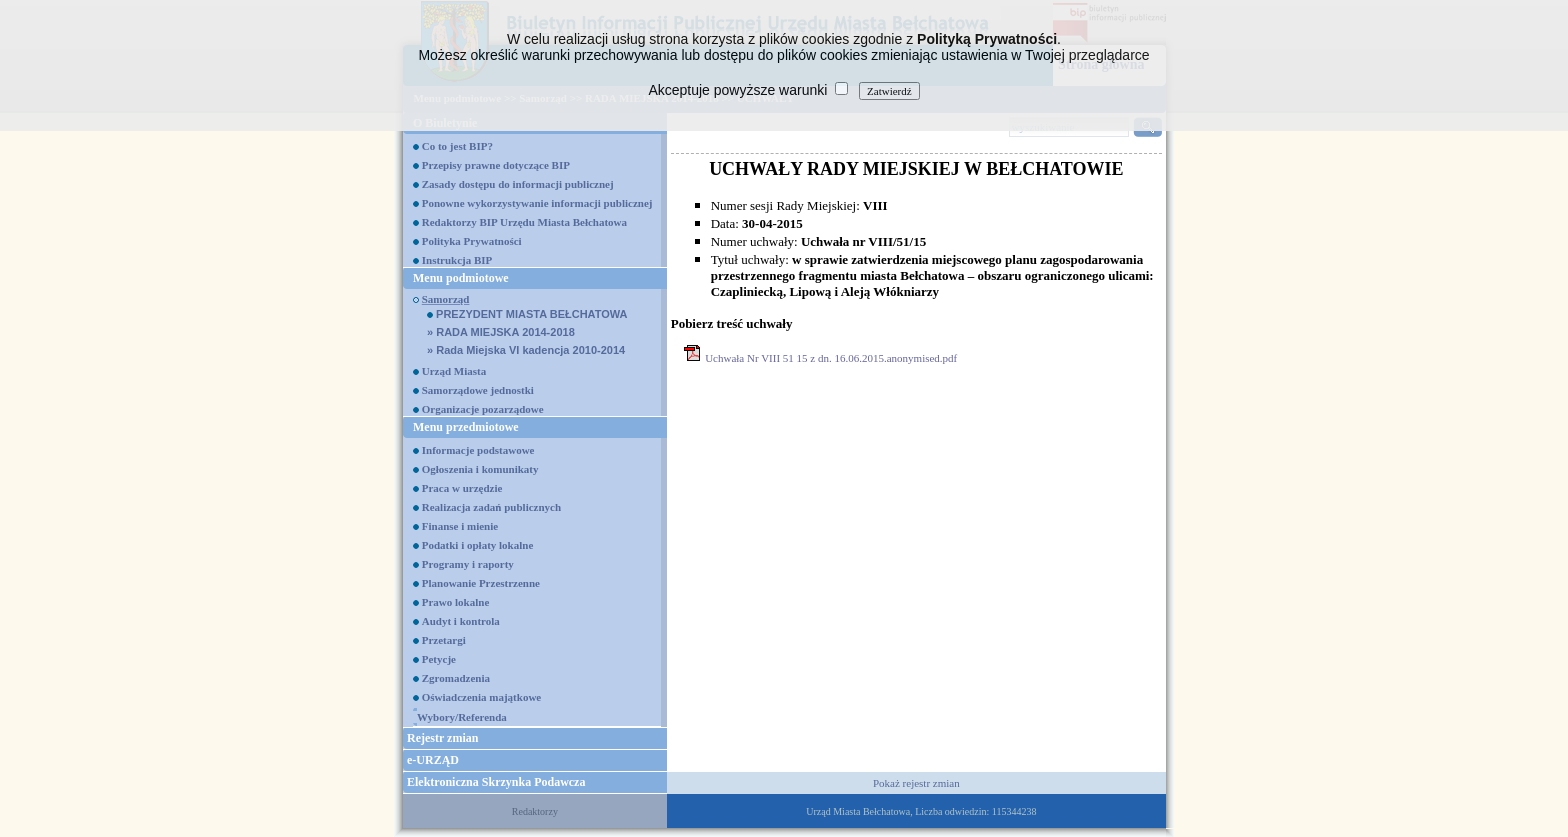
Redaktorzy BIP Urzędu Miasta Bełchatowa (524, 222)
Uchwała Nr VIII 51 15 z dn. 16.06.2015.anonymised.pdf (831, 358)
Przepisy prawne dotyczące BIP (496, 165)
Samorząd (446, 299)
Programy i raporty (468, 564)
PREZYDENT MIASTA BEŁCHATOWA (527, 314)
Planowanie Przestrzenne (481, 583)
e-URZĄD (433, 760)
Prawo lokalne (456, 602)
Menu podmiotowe (461, 278)
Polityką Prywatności (987, 39)
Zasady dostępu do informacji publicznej (518, 184)
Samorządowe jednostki (478, 390)
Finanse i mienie (460, 526)
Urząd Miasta (454, 371)
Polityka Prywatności (472, 241)
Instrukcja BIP (457, 260)
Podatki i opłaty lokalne (478, 545)
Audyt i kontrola (461, 621)
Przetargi (444, 640)
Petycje (439, 659)
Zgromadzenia (456, 678)
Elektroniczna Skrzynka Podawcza (496, 782)
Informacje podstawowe (478, 450)
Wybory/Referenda (462, 717)
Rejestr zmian (442, 738)
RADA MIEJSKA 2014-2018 (501, 332)
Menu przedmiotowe (466, 427)
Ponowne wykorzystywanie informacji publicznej (537, 203)
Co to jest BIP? (457, 146)
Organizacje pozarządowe (483, 409)
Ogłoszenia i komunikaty (480, 469)
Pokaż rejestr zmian (916, 783)
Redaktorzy (535, 811)
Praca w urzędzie (462, 488)
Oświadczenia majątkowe (481, 697)
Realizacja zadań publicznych (491, 507)
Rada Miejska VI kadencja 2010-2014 (526, 350)
